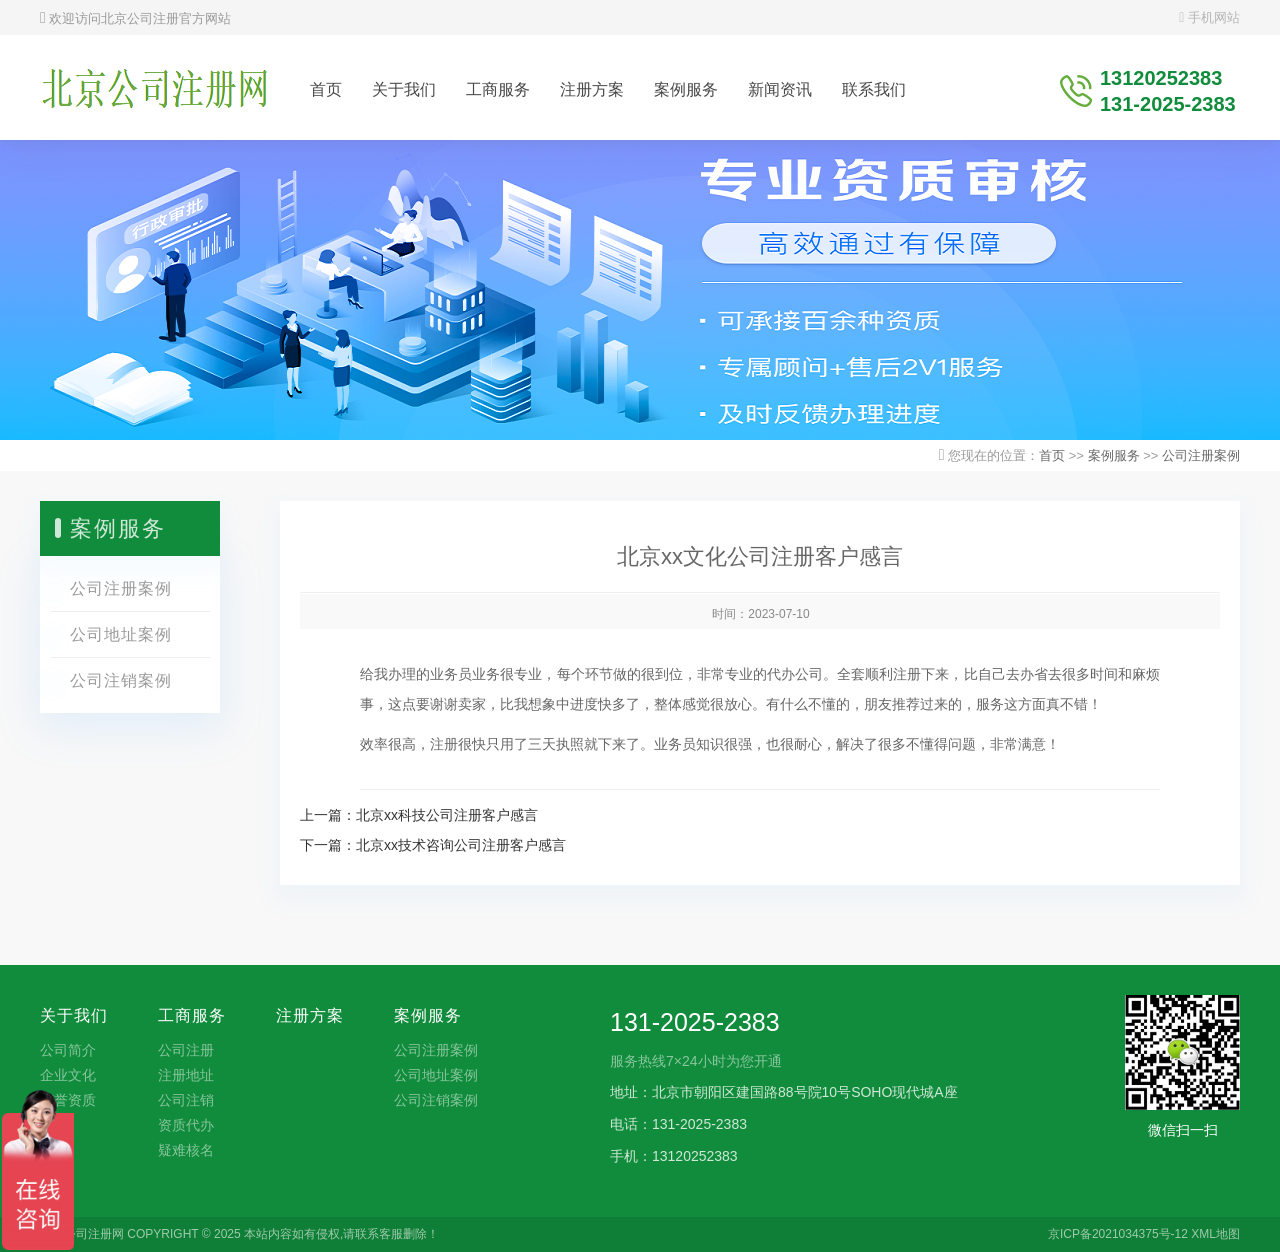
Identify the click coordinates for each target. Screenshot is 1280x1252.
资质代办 (186, 1125)
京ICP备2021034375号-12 (1118, 1234)
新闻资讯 (780, 89)
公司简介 (68, 1050)
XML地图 (1215, 1234)
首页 (326, 89)
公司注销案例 (121, 680)
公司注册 (186, 1050)
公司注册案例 (1201, 455)
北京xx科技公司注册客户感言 (447, 815)
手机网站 (1209, 17)
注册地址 (186, 1075)
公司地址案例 (121, 634)
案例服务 (686, 89)
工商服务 (498, 89)
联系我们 (874, 89)
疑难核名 (186, 1150)
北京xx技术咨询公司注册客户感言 (461, 845)
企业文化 (68, 1075)
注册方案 (592, 89)
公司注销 (186, 1100)
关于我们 (404, 89)
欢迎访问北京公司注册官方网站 (135, 18)
